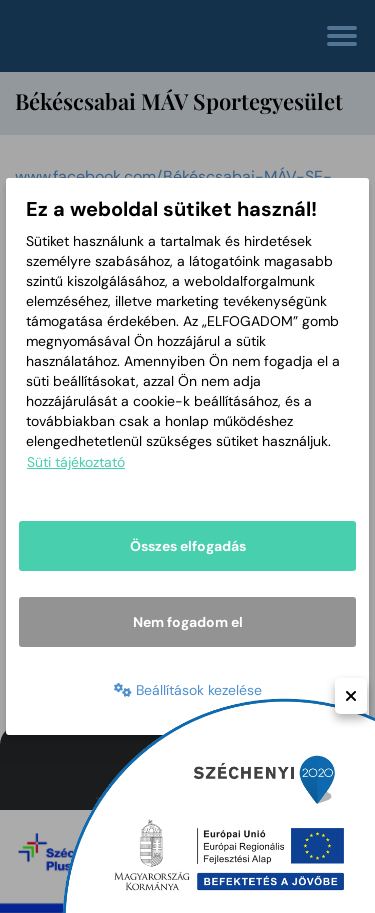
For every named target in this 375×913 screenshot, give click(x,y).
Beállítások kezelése (188, 690)
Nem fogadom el (188, 622)
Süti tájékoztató (76, 462)
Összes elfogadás (188, 546)
